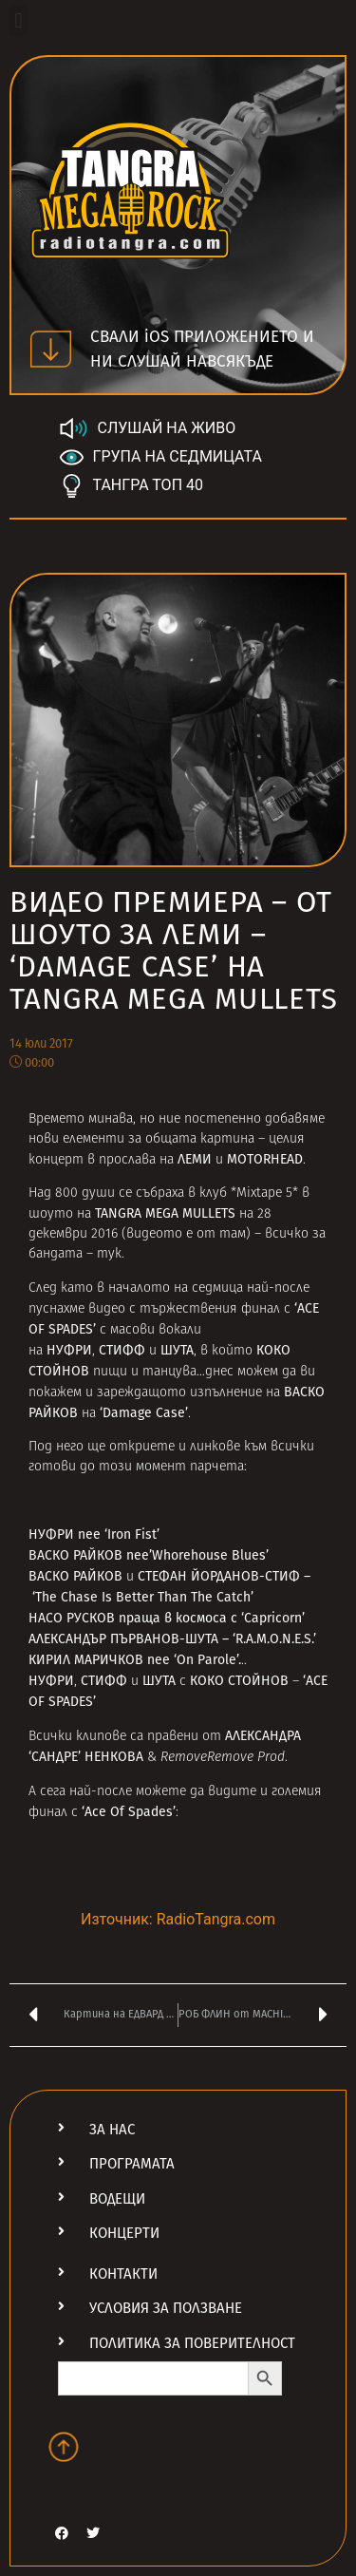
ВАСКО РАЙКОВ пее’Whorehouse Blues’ (148, 1555)
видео (106, 1309)
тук (109, 1254)
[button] (18, 20)
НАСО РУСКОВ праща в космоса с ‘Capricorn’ (166, 1618)
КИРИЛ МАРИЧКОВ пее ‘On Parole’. (134, 1660)
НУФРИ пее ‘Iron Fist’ (93, 1534)
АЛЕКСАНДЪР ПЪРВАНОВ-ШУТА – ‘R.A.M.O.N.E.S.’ (172, 1639)
